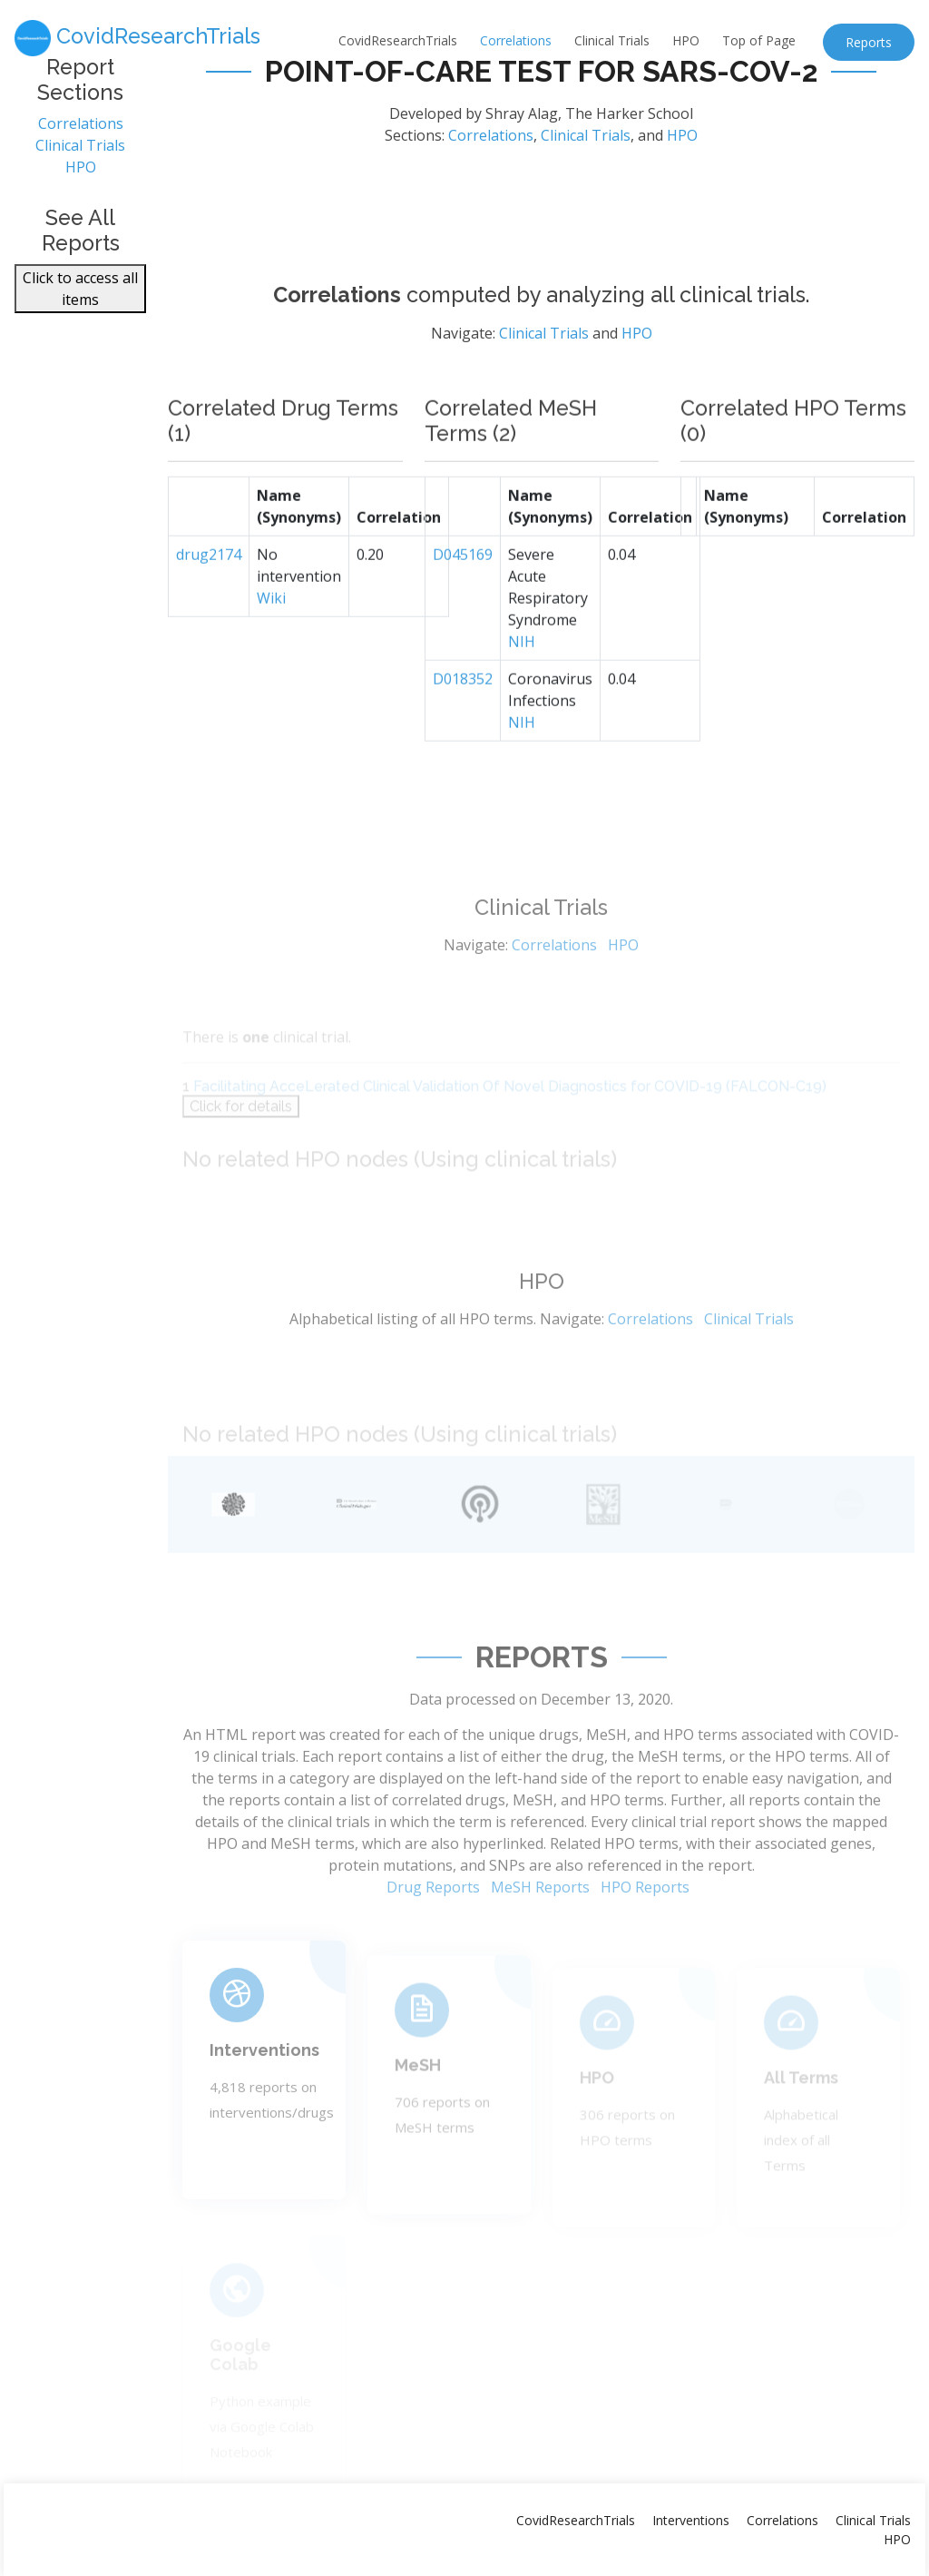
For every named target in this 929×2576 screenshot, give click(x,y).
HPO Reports (645, 1939)
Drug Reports (433, 1939)
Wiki (271, 644)
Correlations (516, 40)
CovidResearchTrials (397, 40)
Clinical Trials (612, 40)
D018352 (463, 724)
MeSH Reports (540, 1939)
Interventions (264, 2091)
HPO (685, 40)
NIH (521, 687)
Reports (869, 42)
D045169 (463, 600)
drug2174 (208, 600)
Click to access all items (80, 297)
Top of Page (759, 40)
